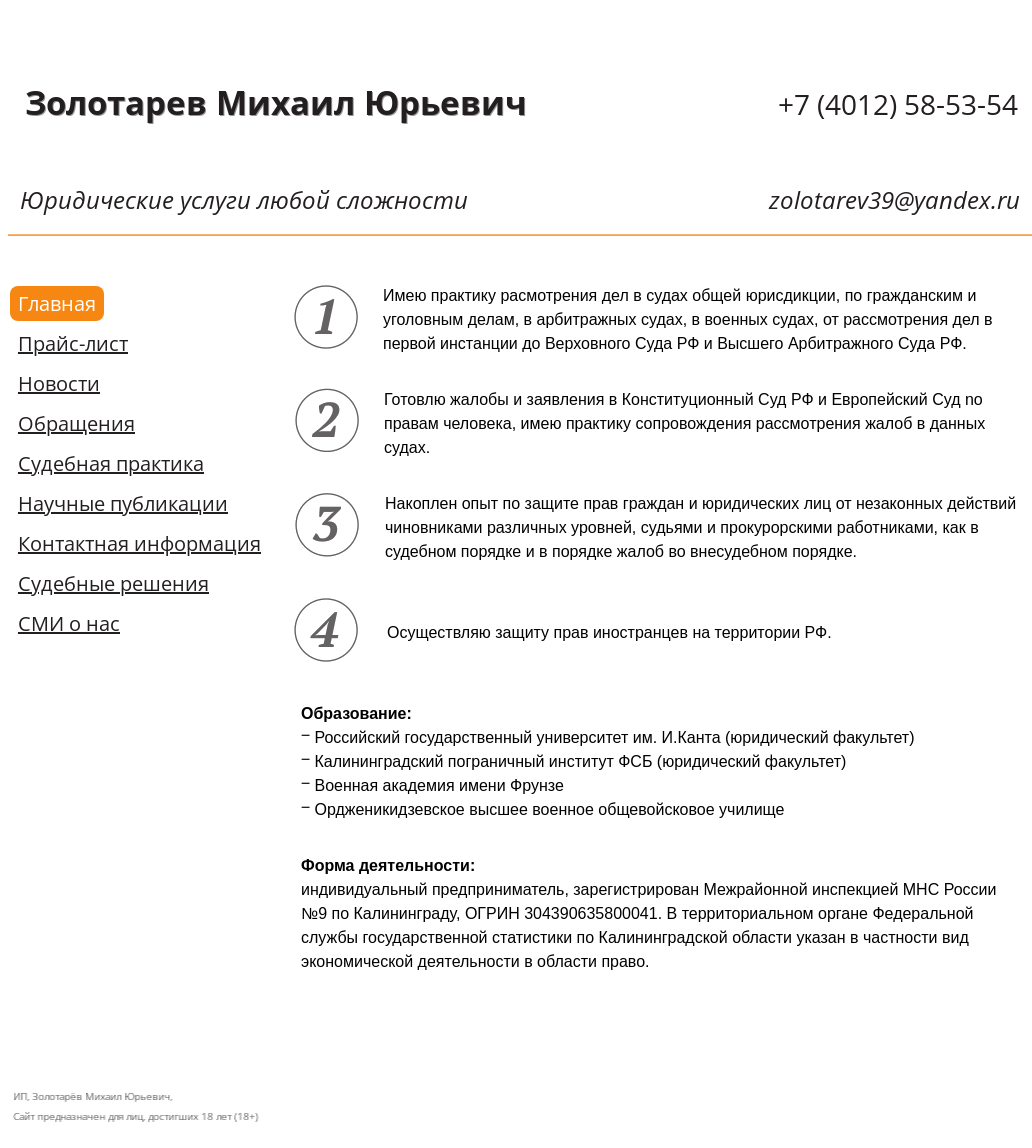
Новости (59, 383)
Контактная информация (139, 543)
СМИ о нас (69, 623)
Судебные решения (113, 583)
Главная (57, 303)
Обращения (76, 423)
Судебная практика (111, 463)
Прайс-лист (73, 343)
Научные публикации (123, 503)
